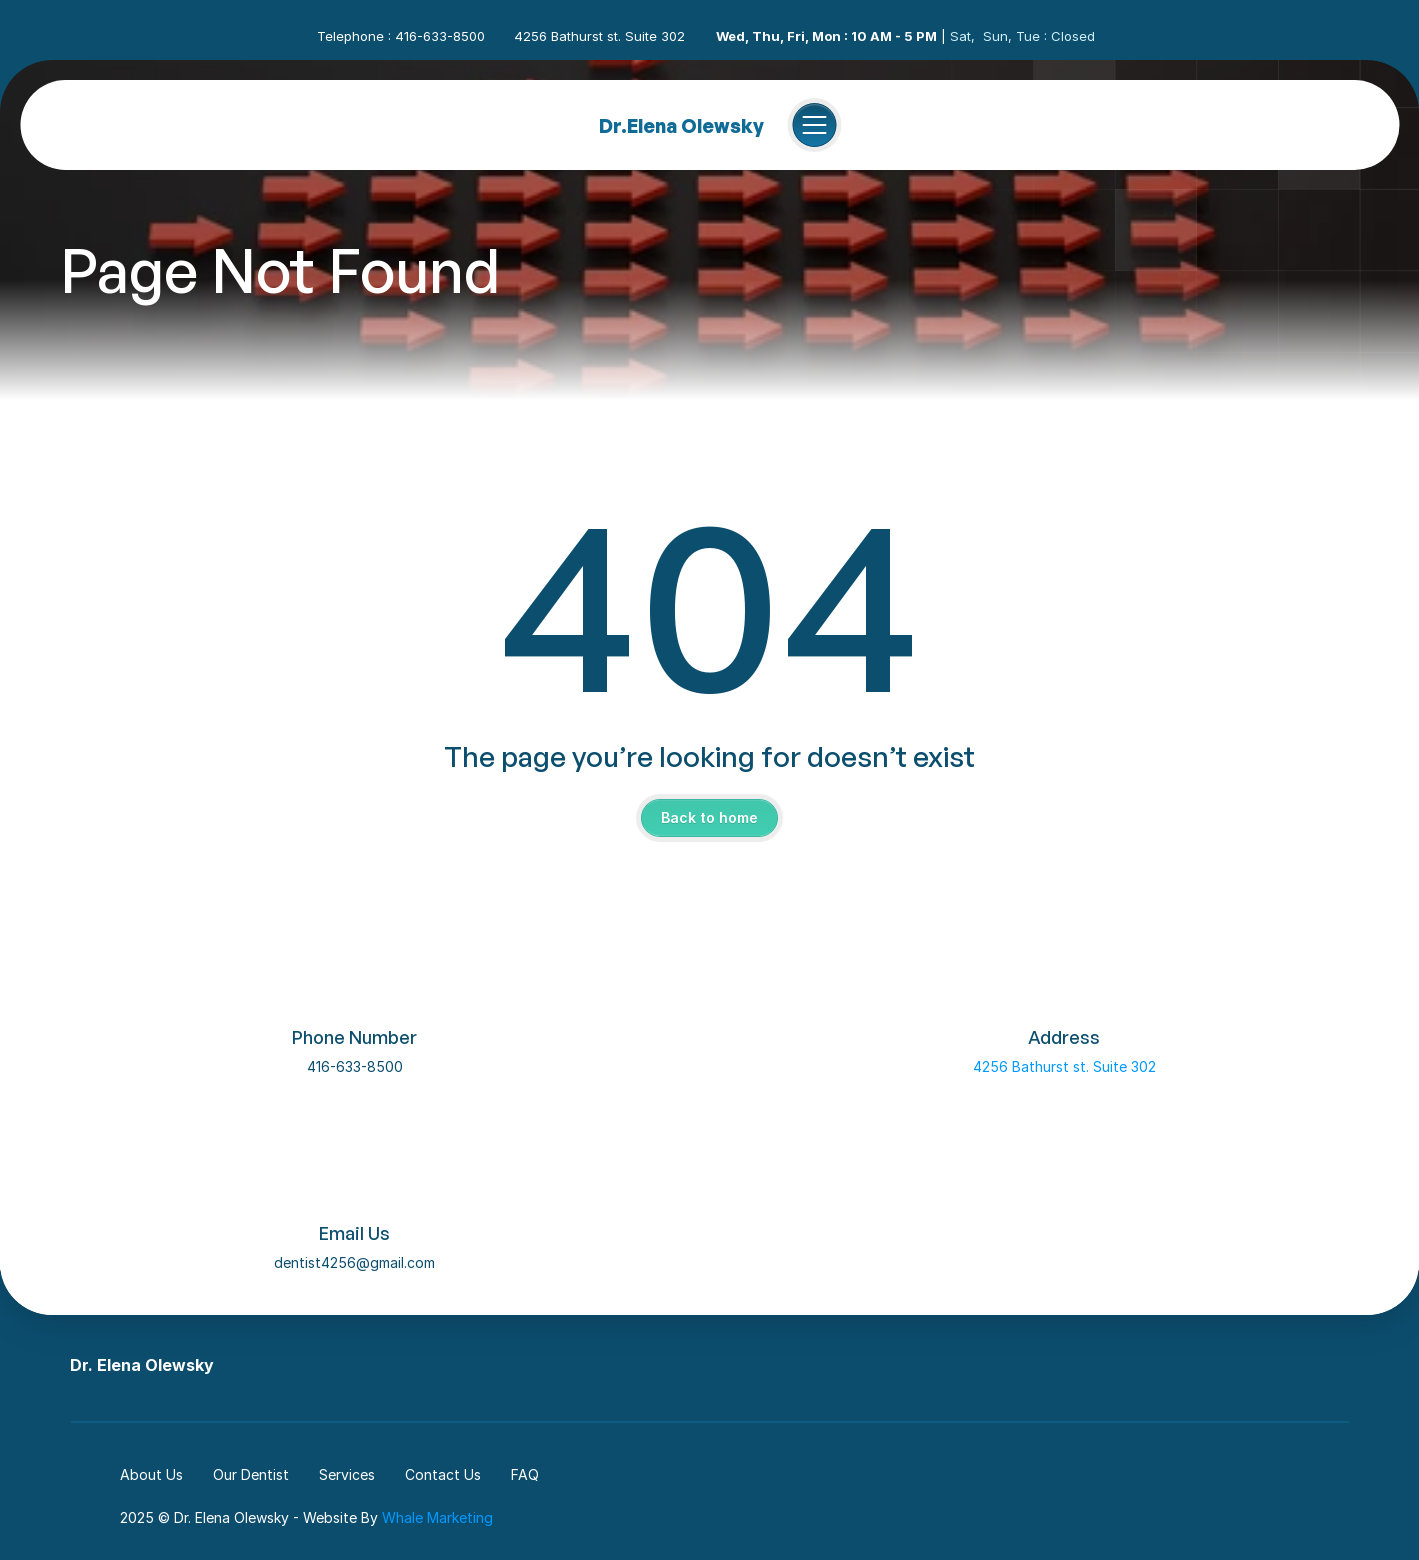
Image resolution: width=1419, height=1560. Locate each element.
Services (347, 1474)
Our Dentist (251, 1474)
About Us (151, 1474)
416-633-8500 (355, 1066)
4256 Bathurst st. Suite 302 (1064, 1066)
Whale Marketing (437, 1517)
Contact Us (443, 1474)
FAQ (525, 1474)
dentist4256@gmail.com (354, 1262)
